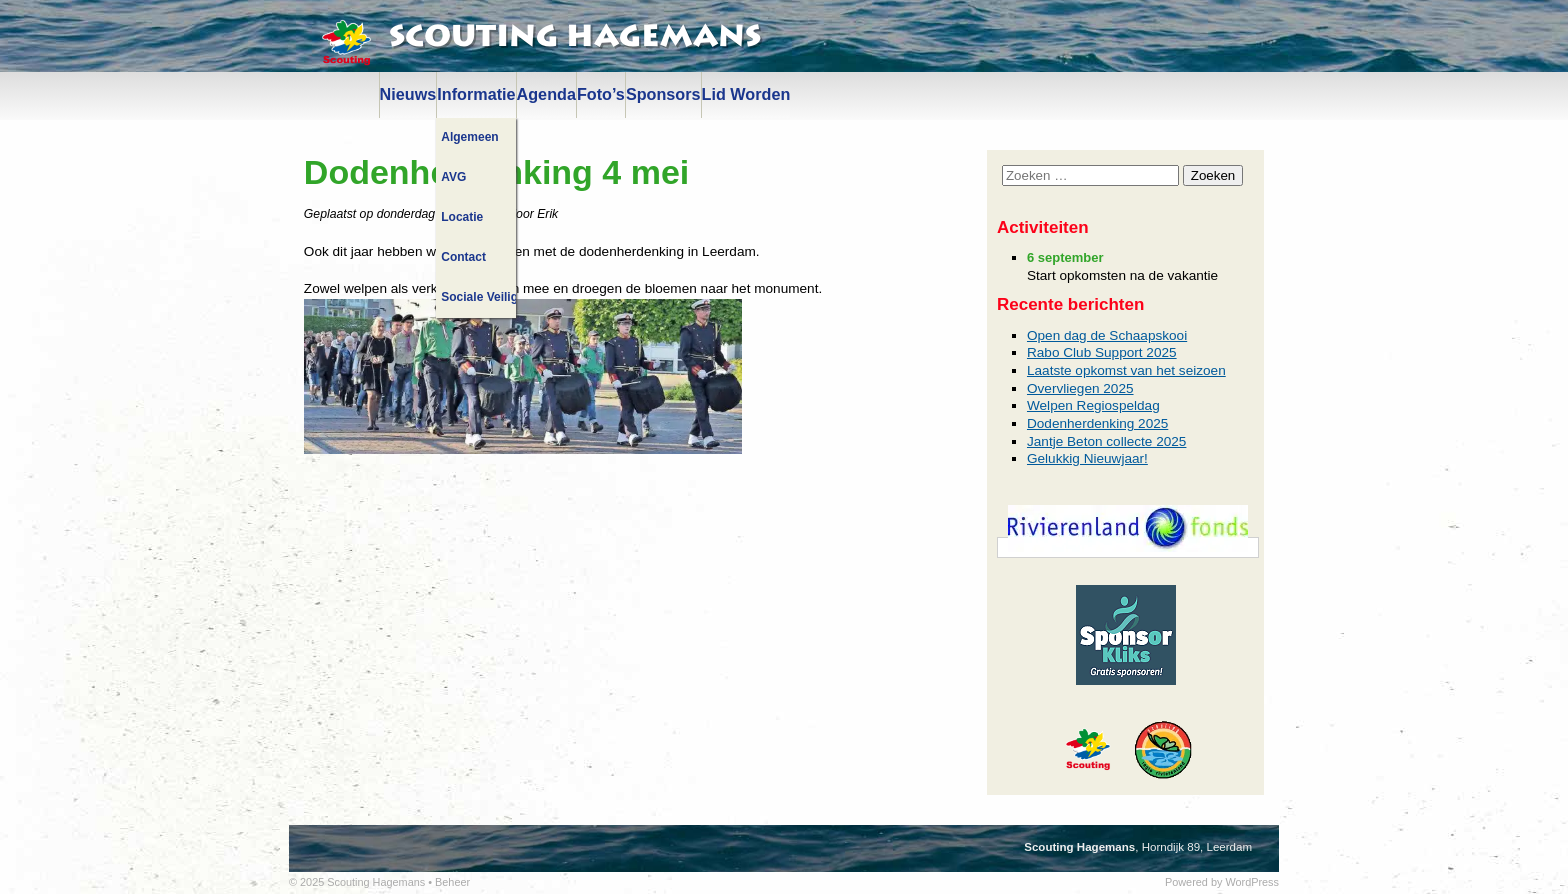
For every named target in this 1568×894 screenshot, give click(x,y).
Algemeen (469, 137)
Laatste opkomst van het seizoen (1126, 370)
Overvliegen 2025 (1080, 388)
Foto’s (601, 94)
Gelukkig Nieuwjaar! (1087, 458)
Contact (463, 257)
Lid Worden (746, 94)
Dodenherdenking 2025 (1097, 423)
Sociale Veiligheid (478, 297)
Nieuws (408, 94)
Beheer (452, 882)
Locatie (462, 217)
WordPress (1252, 882)
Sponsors (663, 94)
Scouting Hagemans (575, 37)
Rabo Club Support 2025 (1102, 352)
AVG (453, 177)
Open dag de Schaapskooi (1107, 335)
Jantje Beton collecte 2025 (1106, 441)
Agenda (546, 94)
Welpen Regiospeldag (1093, 405)
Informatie (476, 94)
